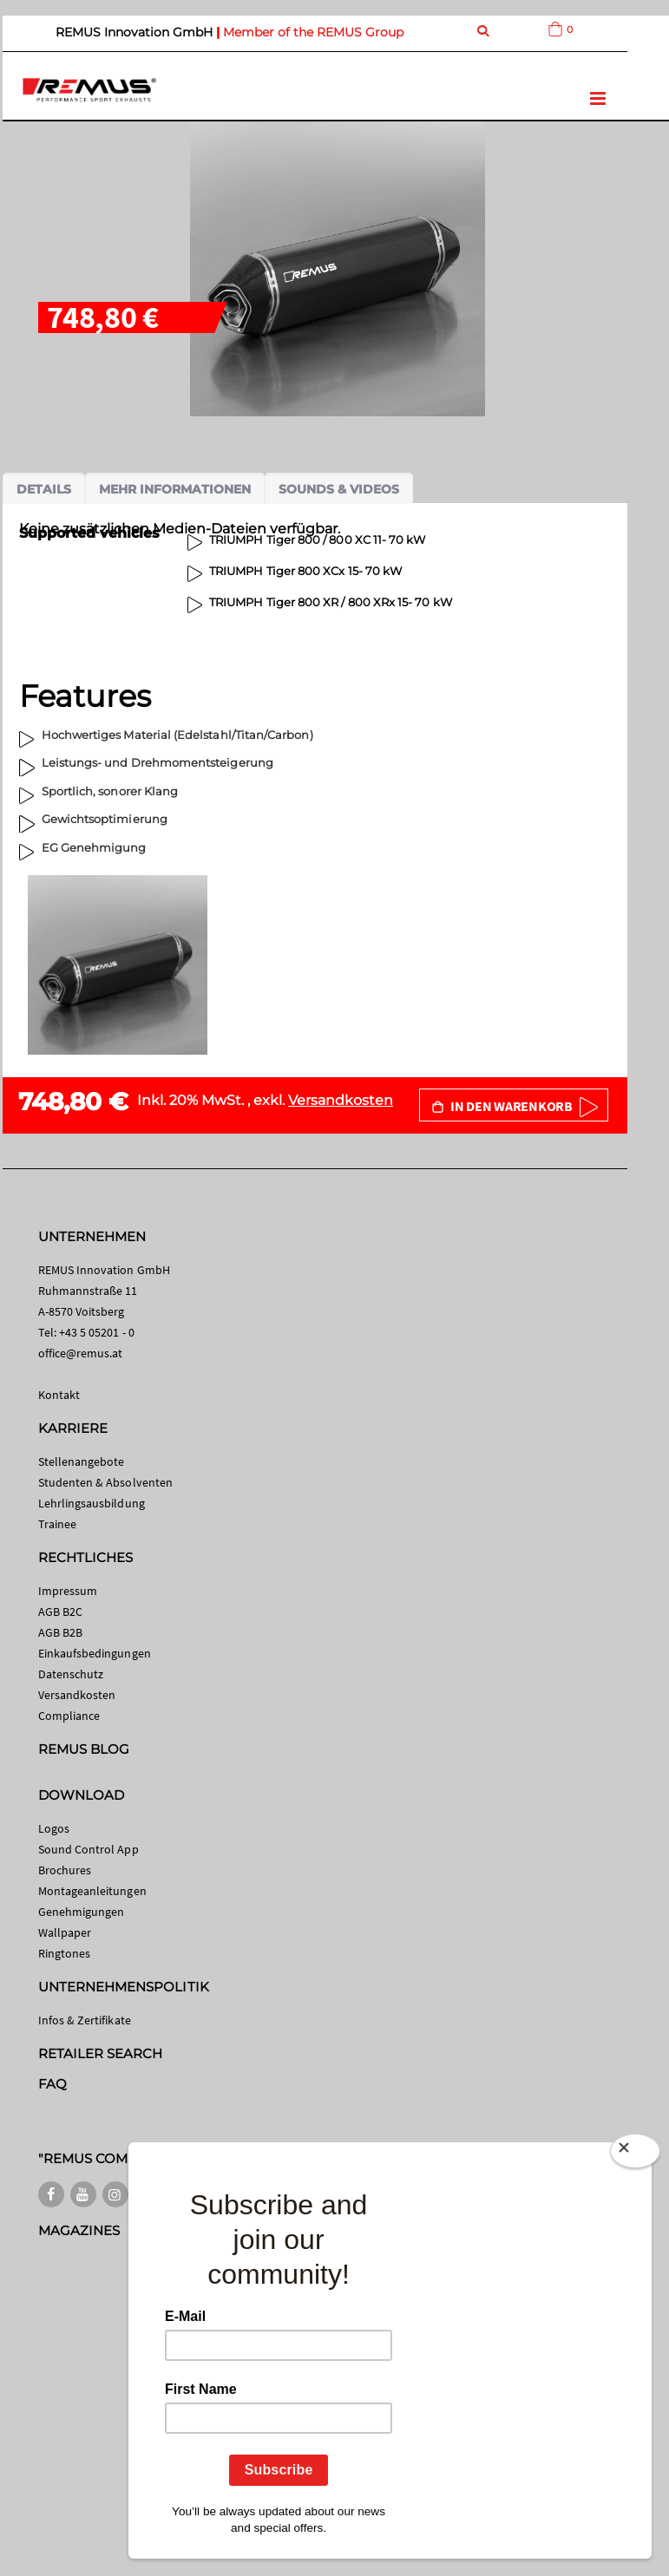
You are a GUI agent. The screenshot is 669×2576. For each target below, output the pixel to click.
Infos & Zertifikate (84, 2020)
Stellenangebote (81, 1461)
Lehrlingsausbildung (91, 1503)
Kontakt (59, 1394)
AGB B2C (60, 1611)
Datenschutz (71, 1674)
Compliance (69, 1715)
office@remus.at (80, 1353)
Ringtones (64, 1953)
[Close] (635, 2151)
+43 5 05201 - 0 (96, 1332)
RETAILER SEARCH (100, 2053)
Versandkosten (340, 1100)
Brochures (65, 1870)
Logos (53, 1828)
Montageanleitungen (92, 1891)
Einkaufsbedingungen (94, 1653)
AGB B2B (60, 1632)
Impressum (68, 1591)
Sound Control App (88, 1849)
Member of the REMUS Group (313, 32)
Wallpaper (65, 1932)
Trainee (57, 1524)
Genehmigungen (81, 1911)
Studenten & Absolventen (106, 1482)
